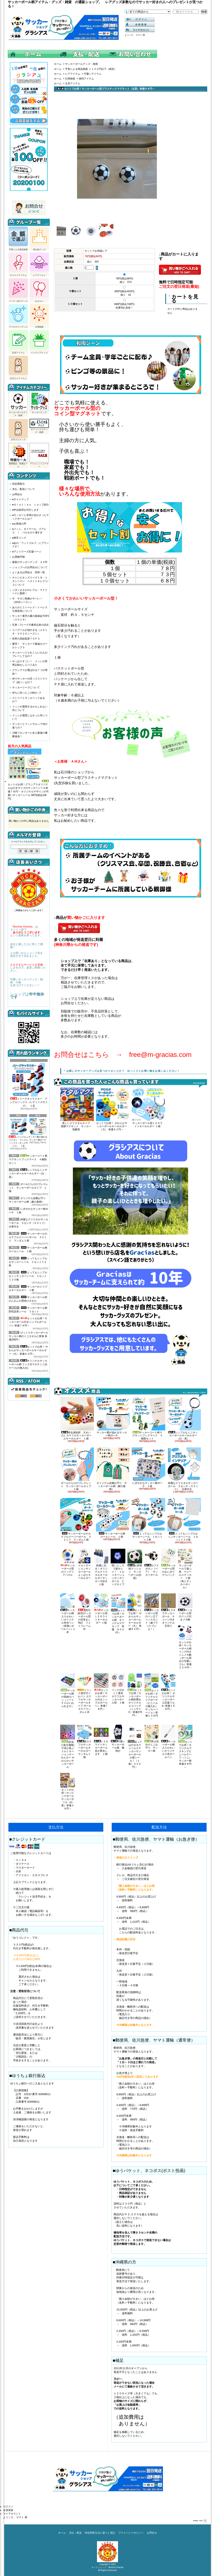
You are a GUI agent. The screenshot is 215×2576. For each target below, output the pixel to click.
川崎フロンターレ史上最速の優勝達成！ (29, 734)
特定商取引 (18, 483)
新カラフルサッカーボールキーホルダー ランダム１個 (84, 1742)
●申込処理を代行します (25, 509)
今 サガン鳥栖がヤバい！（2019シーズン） (27, 600)
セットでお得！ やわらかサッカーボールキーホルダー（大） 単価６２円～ (28, 1350)
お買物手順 (18, 556)
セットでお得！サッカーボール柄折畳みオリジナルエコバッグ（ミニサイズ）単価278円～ (134, 1695)
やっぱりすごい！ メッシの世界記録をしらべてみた (29, 663)
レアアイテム (72, 73)
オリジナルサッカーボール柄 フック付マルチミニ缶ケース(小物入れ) (28, 1364)
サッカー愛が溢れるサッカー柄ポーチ (37, 1129)
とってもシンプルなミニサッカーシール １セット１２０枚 (28, 1276)
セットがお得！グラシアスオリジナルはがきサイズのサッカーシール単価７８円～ (28, 786)
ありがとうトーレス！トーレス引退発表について (29, 609)
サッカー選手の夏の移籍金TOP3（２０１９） (30, 618)
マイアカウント (140, 30)
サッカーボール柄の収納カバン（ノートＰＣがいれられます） (67, 1690)
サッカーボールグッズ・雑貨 (81, 64)
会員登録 (140, 24)
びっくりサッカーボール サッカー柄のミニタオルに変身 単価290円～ (28, 1336)
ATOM (36, 1395)
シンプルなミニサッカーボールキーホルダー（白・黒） (28, 1173)
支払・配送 (75, 2532)
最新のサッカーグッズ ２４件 (29, 562)
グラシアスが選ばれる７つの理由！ (29, 672)
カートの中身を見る (29, 810)
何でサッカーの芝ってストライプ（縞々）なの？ (29, 680)
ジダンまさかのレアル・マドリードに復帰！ (29, 592)
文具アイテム (72, 83)
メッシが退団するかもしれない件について (29, 708)
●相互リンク (19, 537)
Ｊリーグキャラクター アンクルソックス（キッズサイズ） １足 (18, 1132)
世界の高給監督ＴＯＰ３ (26, 638)
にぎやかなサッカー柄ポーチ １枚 (147, 1467)
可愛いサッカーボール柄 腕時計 (118, 1738)
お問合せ (132, 54)
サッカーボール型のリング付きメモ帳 (185, 1607)
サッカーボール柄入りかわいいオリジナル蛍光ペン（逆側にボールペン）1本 (67, 1613)
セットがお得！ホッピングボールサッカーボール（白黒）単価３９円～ (67, 1791)
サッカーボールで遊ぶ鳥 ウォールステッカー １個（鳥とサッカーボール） (185, 1569)
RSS (21, 1395)
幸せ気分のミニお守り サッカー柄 (151, 1738)
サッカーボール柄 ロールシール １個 (112, 1518)
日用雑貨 (70, 78)
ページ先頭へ (200, 2520)
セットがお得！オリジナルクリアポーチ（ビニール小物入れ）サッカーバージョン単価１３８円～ (151, 1696)
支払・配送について (82, 54)
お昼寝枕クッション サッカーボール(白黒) (134, 1564)
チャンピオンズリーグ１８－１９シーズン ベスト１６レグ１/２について (30, 581)
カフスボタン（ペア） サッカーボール (151, 1562)
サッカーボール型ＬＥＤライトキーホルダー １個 (147, 1107)
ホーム (33, 54)
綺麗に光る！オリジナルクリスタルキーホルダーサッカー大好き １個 (102, 1567)
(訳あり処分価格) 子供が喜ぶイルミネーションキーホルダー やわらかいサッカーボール (68, 1747)
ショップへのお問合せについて (29, 567)
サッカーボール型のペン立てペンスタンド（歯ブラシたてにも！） (151, 1612)
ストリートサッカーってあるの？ (28, 700)
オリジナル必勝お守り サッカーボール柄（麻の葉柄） (111, 1469)
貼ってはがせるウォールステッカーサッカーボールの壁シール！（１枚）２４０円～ (134, 1747)
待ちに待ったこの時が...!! (26, 692)
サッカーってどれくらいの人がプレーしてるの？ (29, 654)
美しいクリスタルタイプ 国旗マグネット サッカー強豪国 (76, 1109)
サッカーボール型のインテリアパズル (67, 1562)
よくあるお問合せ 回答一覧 (28, 572)
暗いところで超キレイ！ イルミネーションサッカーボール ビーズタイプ (118, 1567)
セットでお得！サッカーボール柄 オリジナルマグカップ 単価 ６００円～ (118, 1613)
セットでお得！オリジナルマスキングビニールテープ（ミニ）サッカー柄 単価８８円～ (185, 1747)
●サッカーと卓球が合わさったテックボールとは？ (30, 517)
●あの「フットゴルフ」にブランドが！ (30, 545)
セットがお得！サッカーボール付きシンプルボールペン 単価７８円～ (28, 1322)
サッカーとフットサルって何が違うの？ (29, 726)
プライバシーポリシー (130, 2532)
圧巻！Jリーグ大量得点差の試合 (30, 624)
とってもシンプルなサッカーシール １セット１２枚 (28, 1262)
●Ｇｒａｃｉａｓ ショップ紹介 (30, 504)
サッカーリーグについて (26, 687)
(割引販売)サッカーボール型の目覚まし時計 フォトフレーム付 (84, 1612)
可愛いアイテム (92, 73)
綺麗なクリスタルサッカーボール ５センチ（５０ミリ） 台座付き (29, 1223)
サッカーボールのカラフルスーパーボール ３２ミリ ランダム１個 (28, 1237)
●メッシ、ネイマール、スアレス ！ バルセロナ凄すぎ (29, 530)
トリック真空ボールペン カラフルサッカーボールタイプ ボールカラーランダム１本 (84, 1693)
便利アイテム (86, 78)
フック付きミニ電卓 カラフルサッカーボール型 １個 (118, 1688)
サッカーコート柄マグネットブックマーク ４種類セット (28, 1159)
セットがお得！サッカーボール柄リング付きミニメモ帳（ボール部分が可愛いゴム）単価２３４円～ (185, 1647)
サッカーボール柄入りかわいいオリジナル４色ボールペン (168, 1742)
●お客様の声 (19, 523)
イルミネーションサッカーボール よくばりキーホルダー (84, 1564)
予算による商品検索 (76, 69)
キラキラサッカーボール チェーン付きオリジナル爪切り (168, 1610)
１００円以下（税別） (104, 69)
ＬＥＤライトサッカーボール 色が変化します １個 (102, 1740)
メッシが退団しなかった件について (29, 717)
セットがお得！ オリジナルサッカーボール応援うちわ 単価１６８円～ (168, 1691)
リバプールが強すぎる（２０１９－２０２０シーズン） (29, 632)
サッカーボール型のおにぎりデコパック (168, 1562)
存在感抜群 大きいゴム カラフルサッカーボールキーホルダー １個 (76, 1418)
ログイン (140, 19)
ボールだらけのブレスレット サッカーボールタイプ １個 (28, 1188)
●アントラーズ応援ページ (26, 551)
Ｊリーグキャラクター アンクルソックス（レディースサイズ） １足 (29, 1085)
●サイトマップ (20, 499)
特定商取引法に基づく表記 (100, 2532)
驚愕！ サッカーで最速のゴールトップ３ (29, 645)
